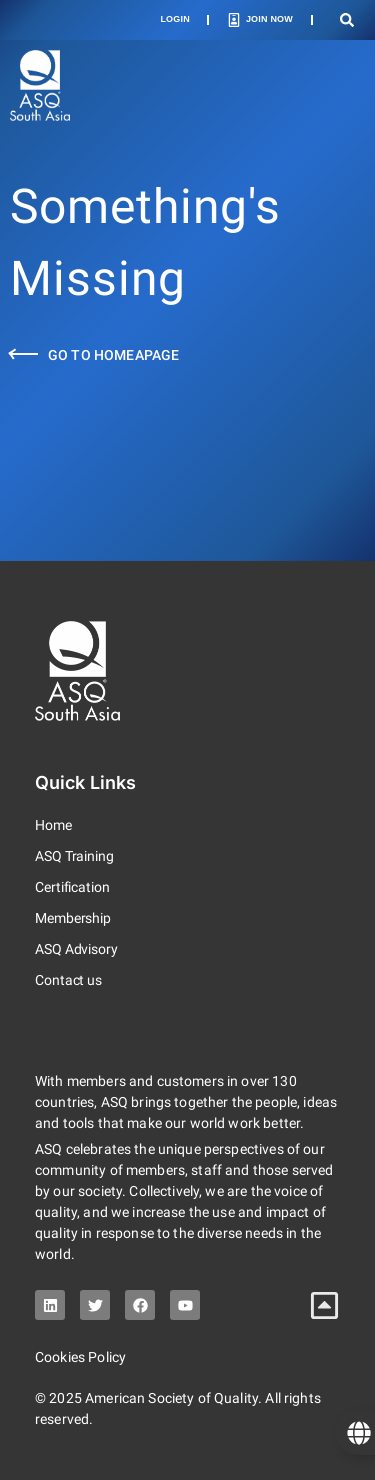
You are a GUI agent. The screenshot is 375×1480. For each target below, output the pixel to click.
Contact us (68, 980)
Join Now (269, 19)
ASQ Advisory (76, 949)
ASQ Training (74, 856)
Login (175, 19)
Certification (72, 887)
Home (53, 825)
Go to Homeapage (113, 355)
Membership (73, 918)
